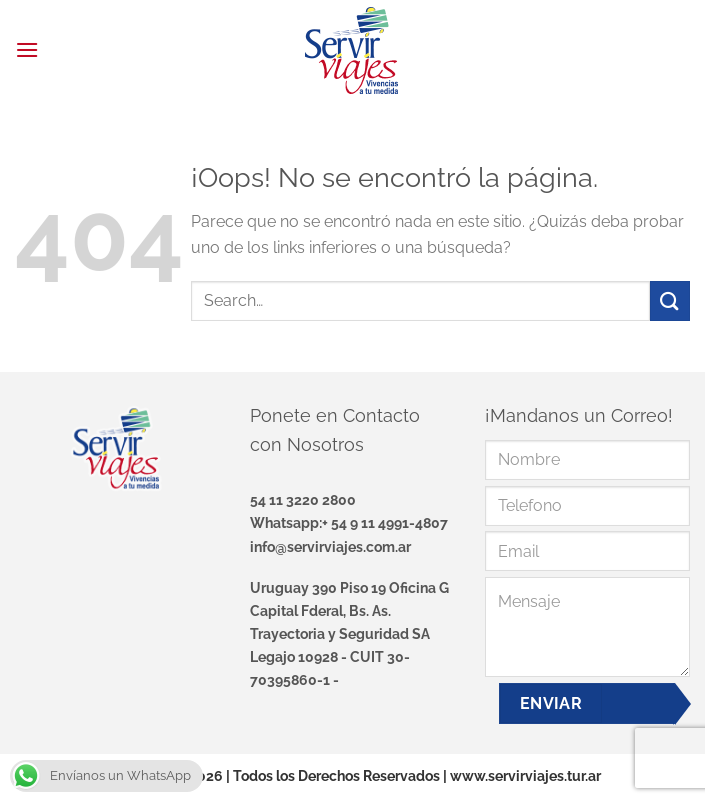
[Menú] (27, 49)
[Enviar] (670, 300)
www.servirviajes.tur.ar (525, 775)
